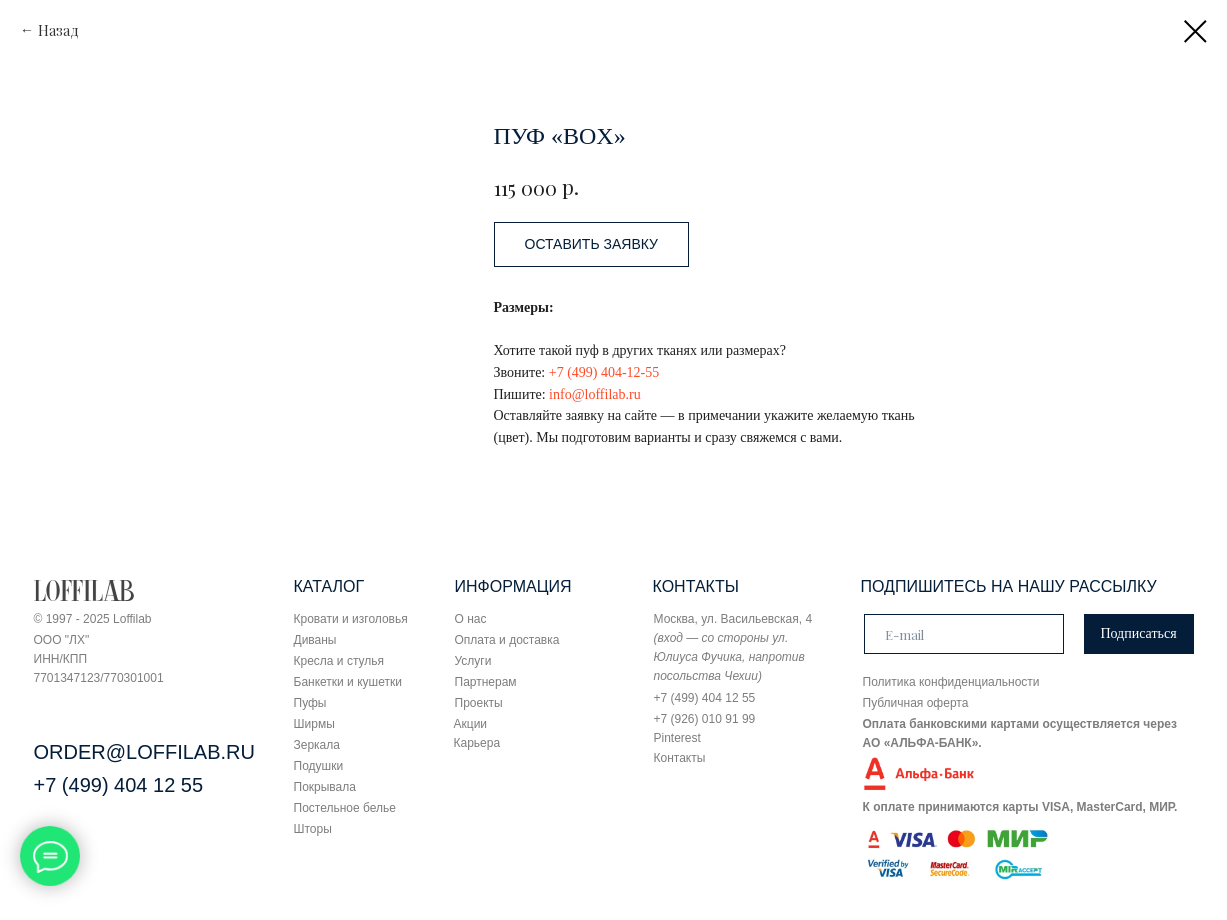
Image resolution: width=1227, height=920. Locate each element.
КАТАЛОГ (329, 586)
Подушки (319, 766)
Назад (58, 30)
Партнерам (486, 682)
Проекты (479, 703)
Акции (471, 724)
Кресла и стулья (339, 661)
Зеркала (317, 745)
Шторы (313, 829)
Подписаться (1138, 633)
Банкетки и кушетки (348, 682)
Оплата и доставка (507, 640)
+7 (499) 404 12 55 (119, 785)
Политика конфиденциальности (951, 682)
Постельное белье (345, 808)
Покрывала (325, 787)
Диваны (315, 640)
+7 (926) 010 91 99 (705, 719)
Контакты (680, 758)
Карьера (477, 743)
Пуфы (310, 703)
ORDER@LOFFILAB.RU (144, 752)
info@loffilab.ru (595, 394)
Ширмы (314, 724)
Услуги (473, 661)
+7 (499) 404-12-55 (604, 372)
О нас (471, 619)
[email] (964, 634)
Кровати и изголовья (351, 619)
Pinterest (677, 738)
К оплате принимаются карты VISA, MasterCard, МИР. (1020, 807)
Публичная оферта (916, 703)
